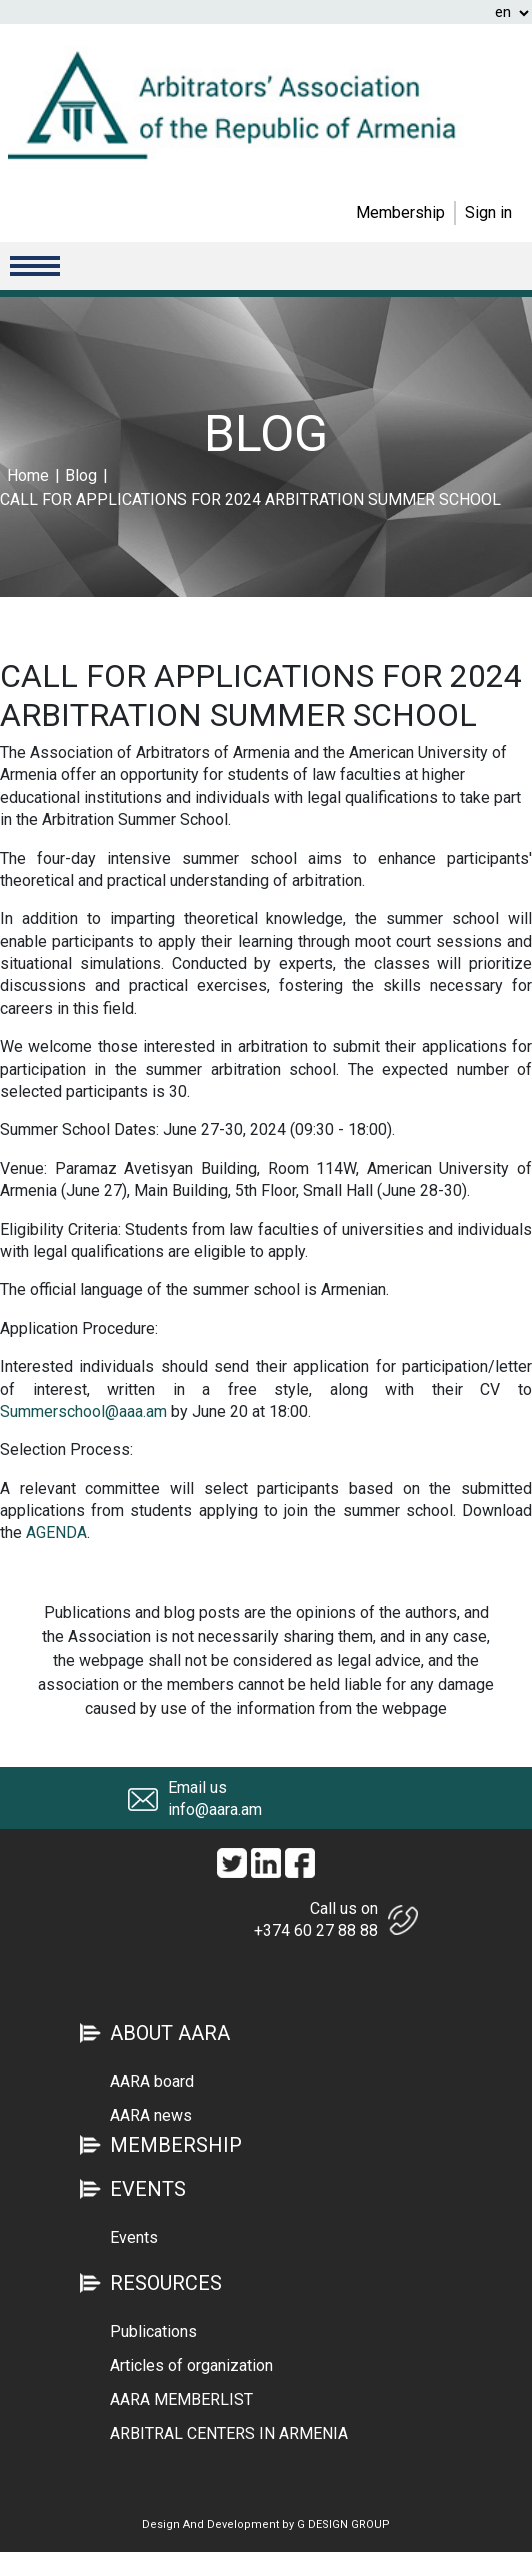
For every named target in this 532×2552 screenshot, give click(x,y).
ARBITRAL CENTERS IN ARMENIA (229, 2433)
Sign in (488, 212)
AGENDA (56, 1532)
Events (134, 2237)
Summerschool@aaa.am (83, 1411)
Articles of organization (191, 2365)
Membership (400, 212)
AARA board (152, 2081)
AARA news (151, 2115)
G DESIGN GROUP (343, 2524)
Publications (153, 2331)
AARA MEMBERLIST (181, 2399)
